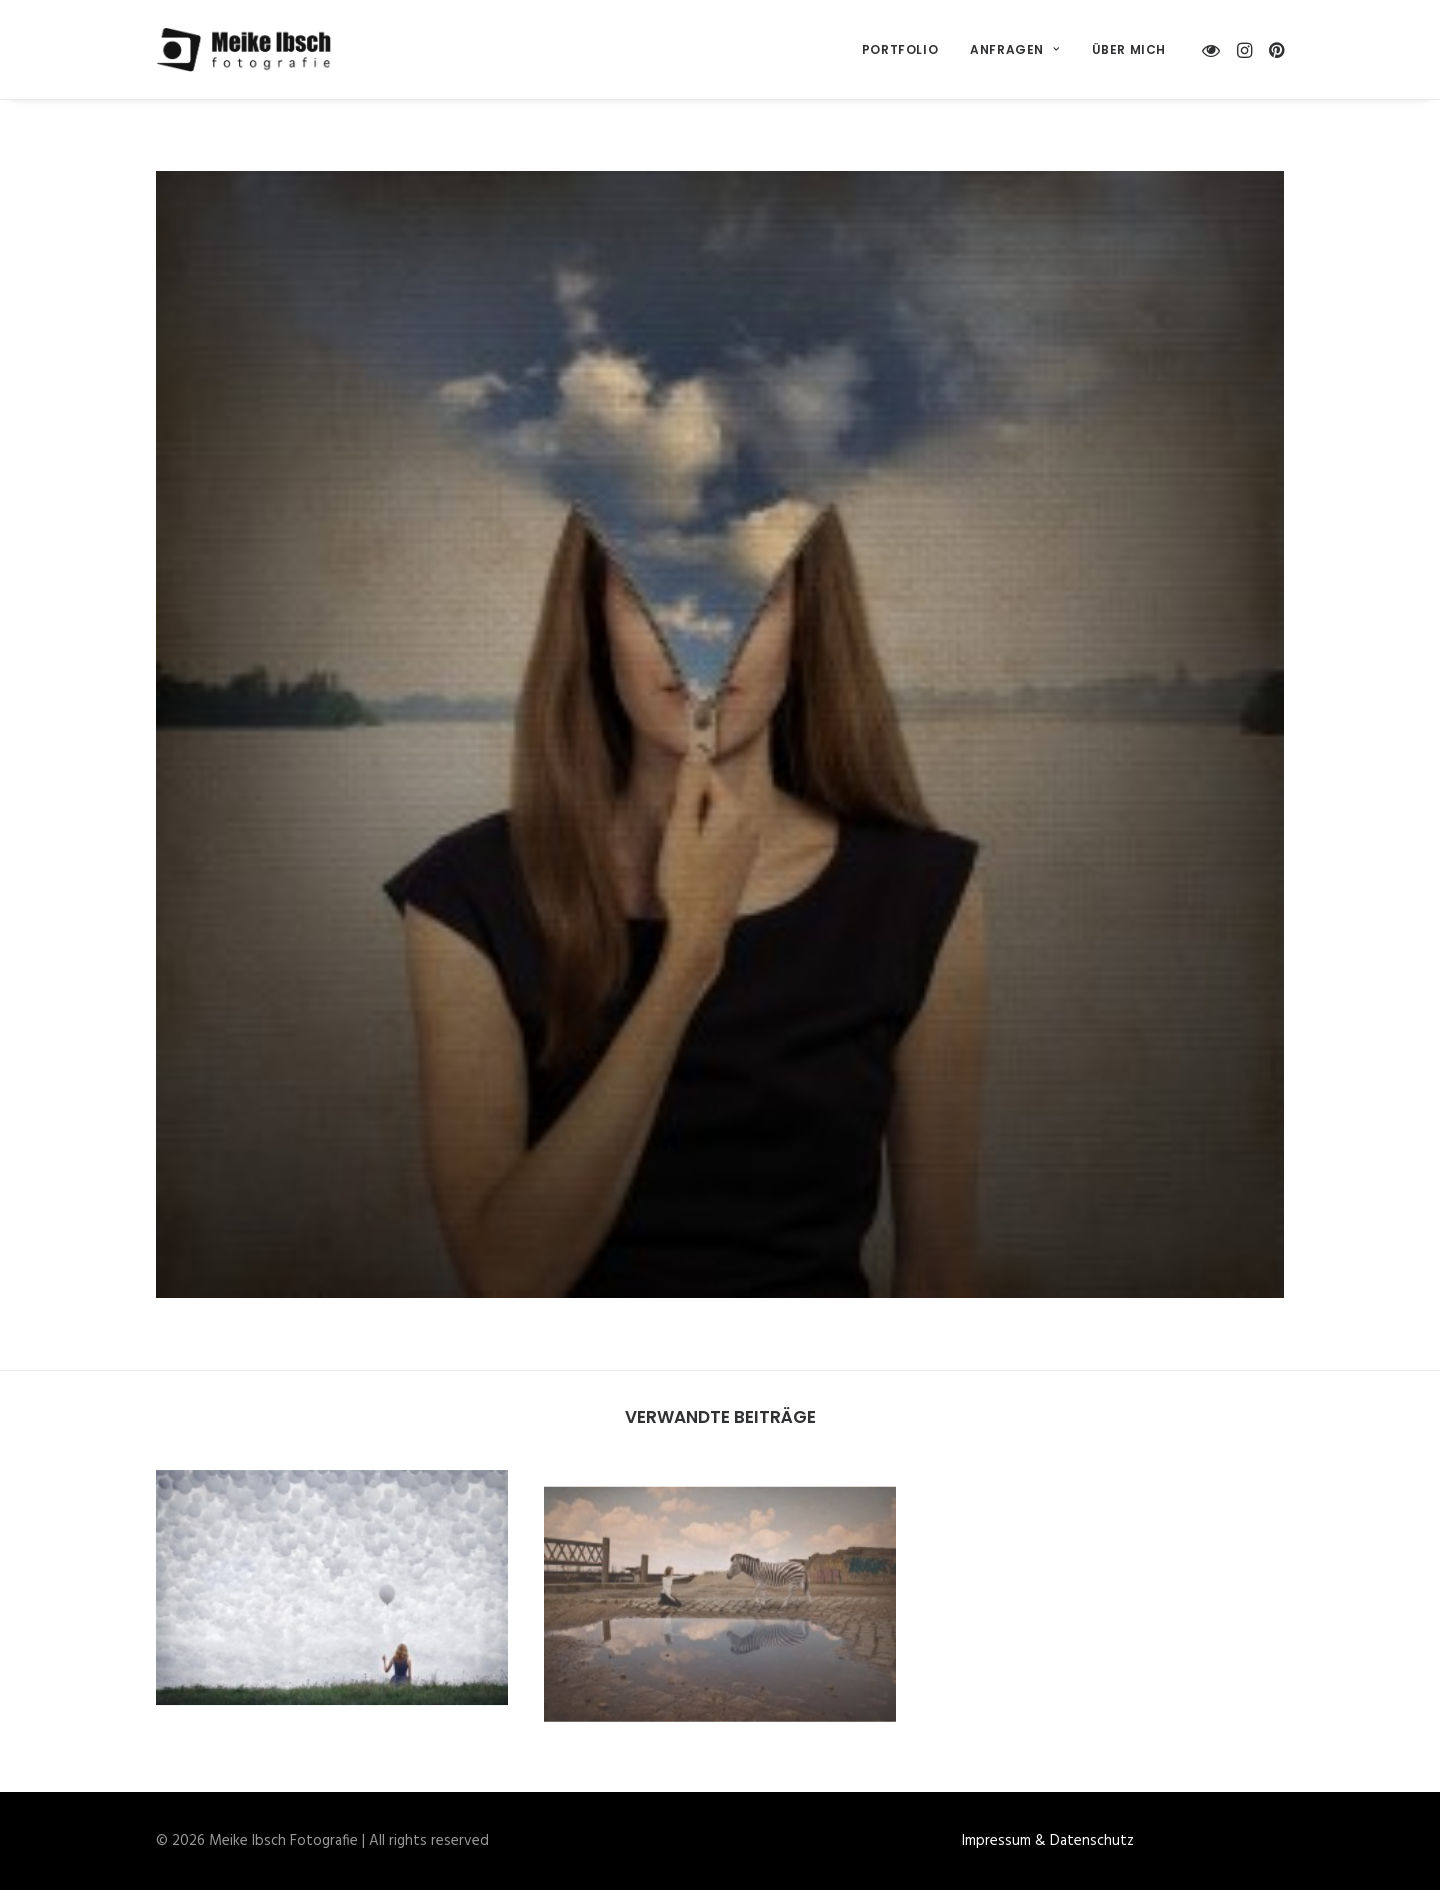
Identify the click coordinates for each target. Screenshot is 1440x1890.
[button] (1214, 49)
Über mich (1129, 49)
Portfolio (900, 49)
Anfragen (1014, 49)
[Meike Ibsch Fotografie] (250, 49)
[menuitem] (900, 49)
